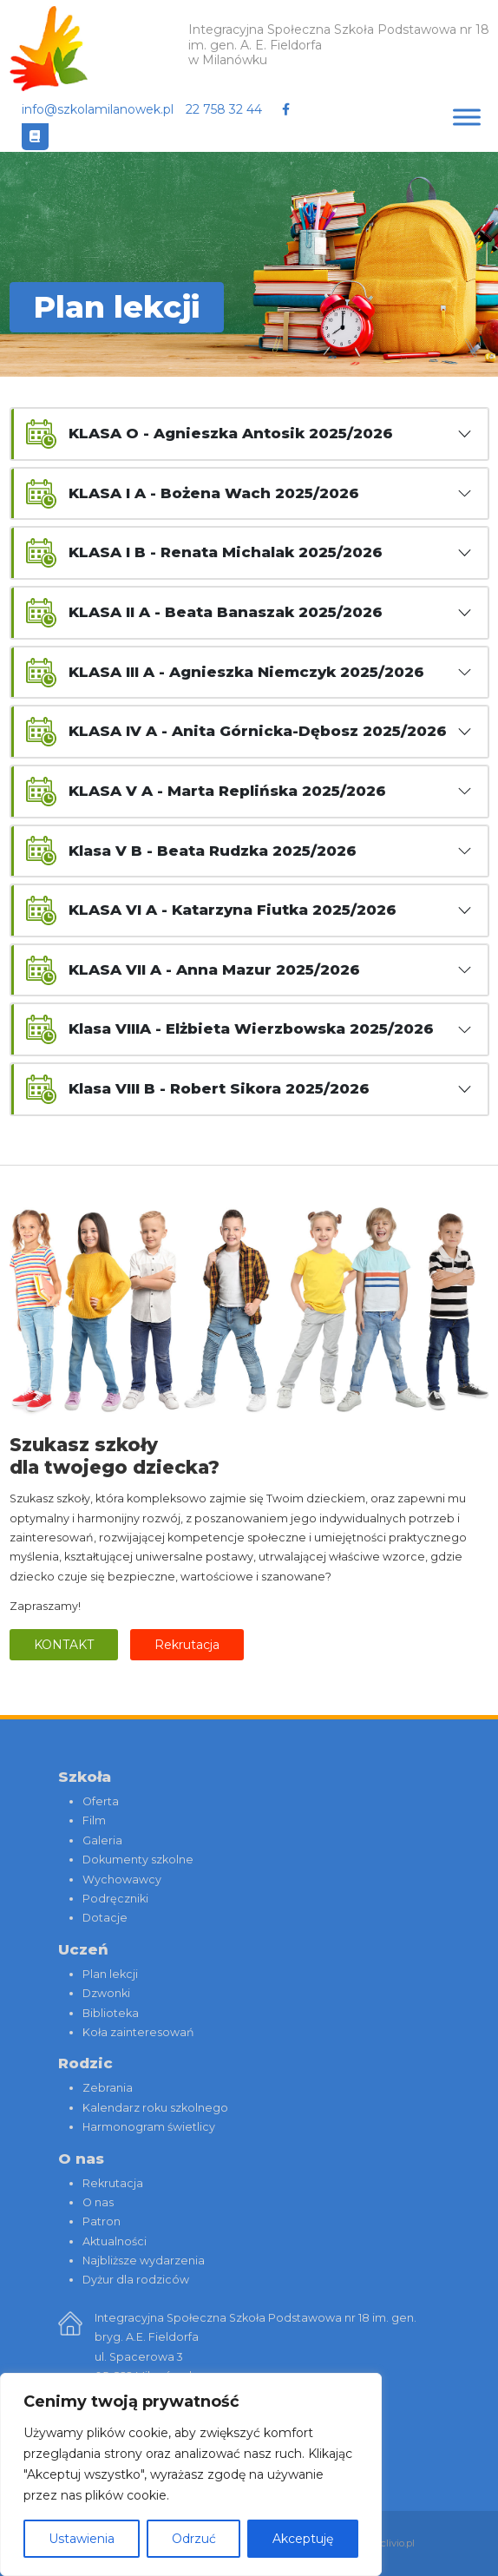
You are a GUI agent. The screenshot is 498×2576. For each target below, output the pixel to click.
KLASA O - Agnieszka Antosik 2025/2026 (231, 433)
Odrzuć (194, 2538)
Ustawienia (82, 2538)
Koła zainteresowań (138, 2032)
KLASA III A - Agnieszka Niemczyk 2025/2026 (246, 671)
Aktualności (114, 2241)
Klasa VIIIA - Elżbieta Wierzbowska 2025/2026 (251, 1028)
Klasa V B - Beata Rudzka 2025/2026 (213, 850)
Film (94, 1820)
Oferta (100, 1801)
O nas (98, 2202)
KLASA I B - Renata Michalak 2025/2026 (226, 552)
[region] (191, 2474)
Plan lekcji (110, 1974)
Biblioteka (110, 2013)
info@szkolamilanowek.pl (98, 109)
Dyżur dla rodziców (135, 2279)
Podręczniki (115, 1898)
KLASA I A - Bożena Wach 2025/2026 (214, 493)
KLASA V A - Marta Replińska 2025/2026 (227, 790)
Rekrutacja (187, 1645)
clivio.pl (398, 2543)
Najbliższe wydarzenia (143, 2260)
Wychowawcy (121, 1879)
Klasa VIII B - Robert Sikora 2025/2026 (219, 1088)
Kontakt (64, 1645)
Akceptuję (302, 2538)
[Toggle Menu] (467, 117)
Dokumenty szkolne (137, 1859)
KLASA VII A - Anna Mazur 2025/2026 (214, 969)
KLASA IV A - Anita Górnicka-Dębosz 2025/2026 (258, 730)
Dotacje (105, 1917)
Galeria (102, 1840)
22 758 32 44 (224, 109)
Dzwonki (106, 1993)
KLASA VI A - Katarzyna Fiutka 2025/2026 (232, 909)
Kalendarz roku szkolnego (155, 2107)
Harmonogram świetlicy (148, 2126)
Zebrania (107, 2087)
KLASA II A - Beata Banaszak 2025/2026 (226, 612)
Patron (101, 2221)
